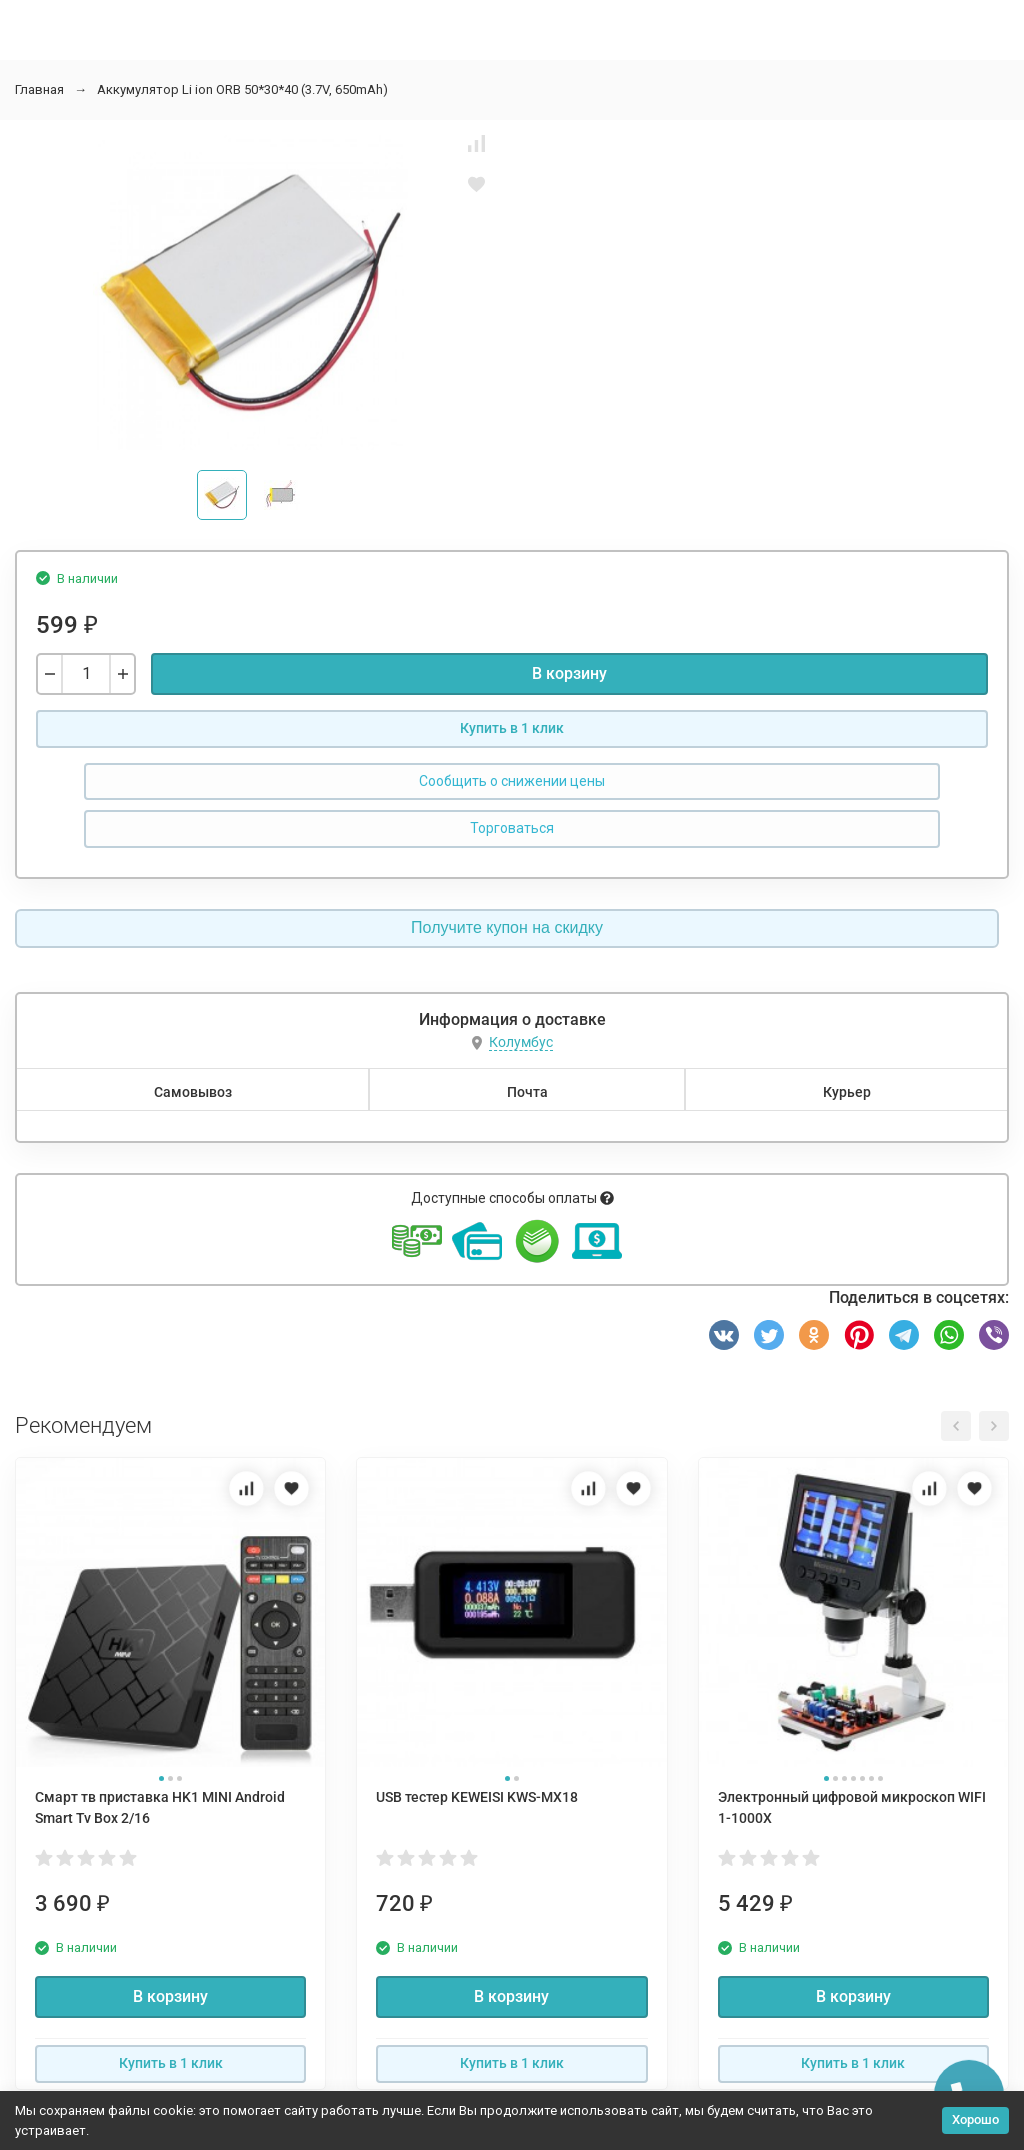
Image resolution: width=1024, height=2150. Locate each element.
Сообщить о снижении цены (512, 781)
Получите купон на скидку (507, 927)
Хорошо (975, 2119)
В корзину (569, 673)
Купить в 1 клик (512, 728)
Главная (39, 89)
